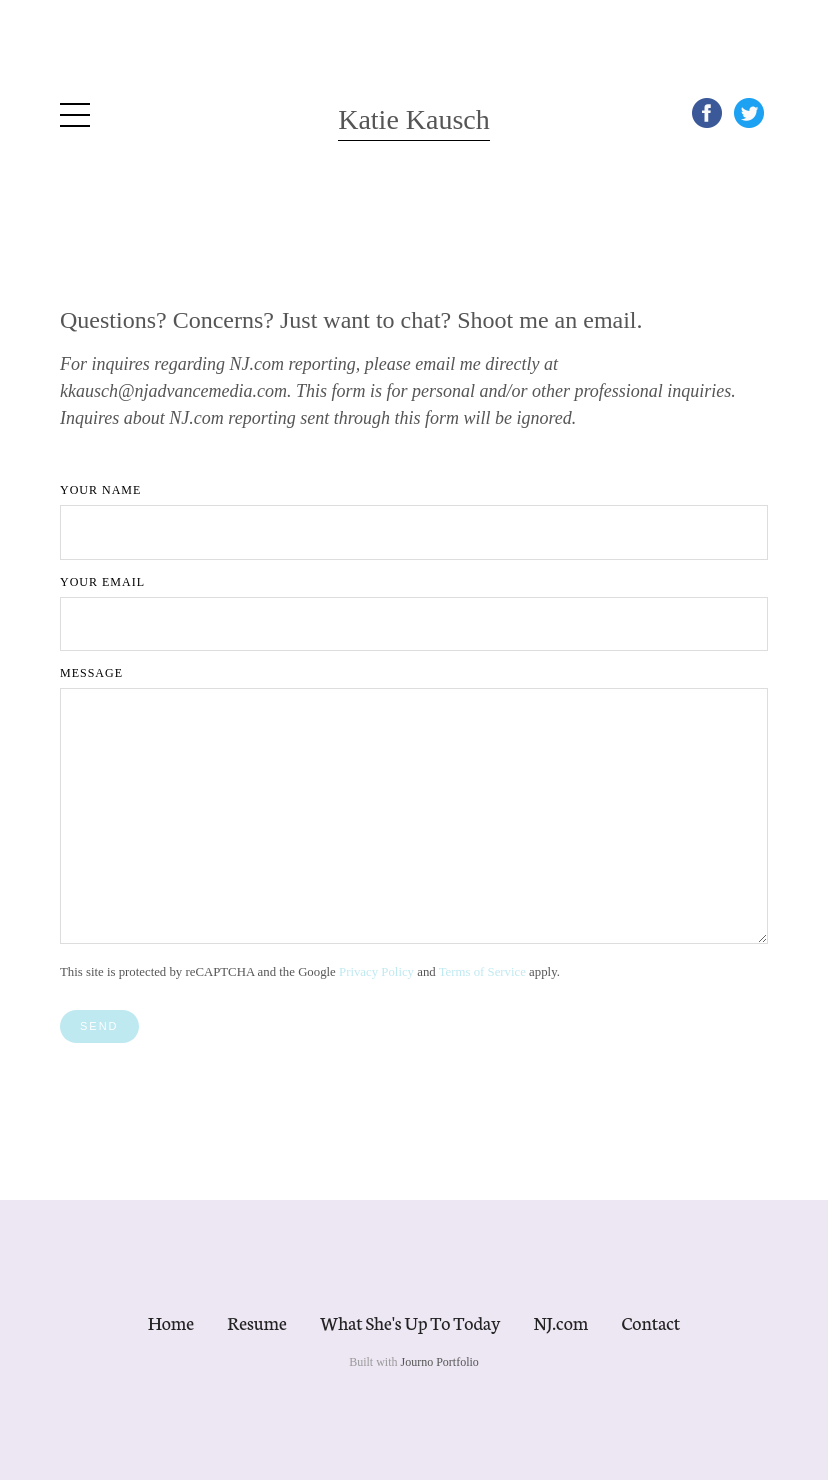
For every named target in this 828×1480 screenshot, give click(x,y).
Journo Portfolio (440, 1362)
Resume (257, 1322)
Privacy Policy (376, 972)
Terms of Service (482, 972)
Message (91, 673)
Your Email (102, 582)
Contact (651, 1322)
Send (99, 1026)
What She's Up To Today (410, 1322)
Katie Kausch (414, 119)
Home (171, 1322)
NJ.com (560, 1322)
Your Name (100, 490)
